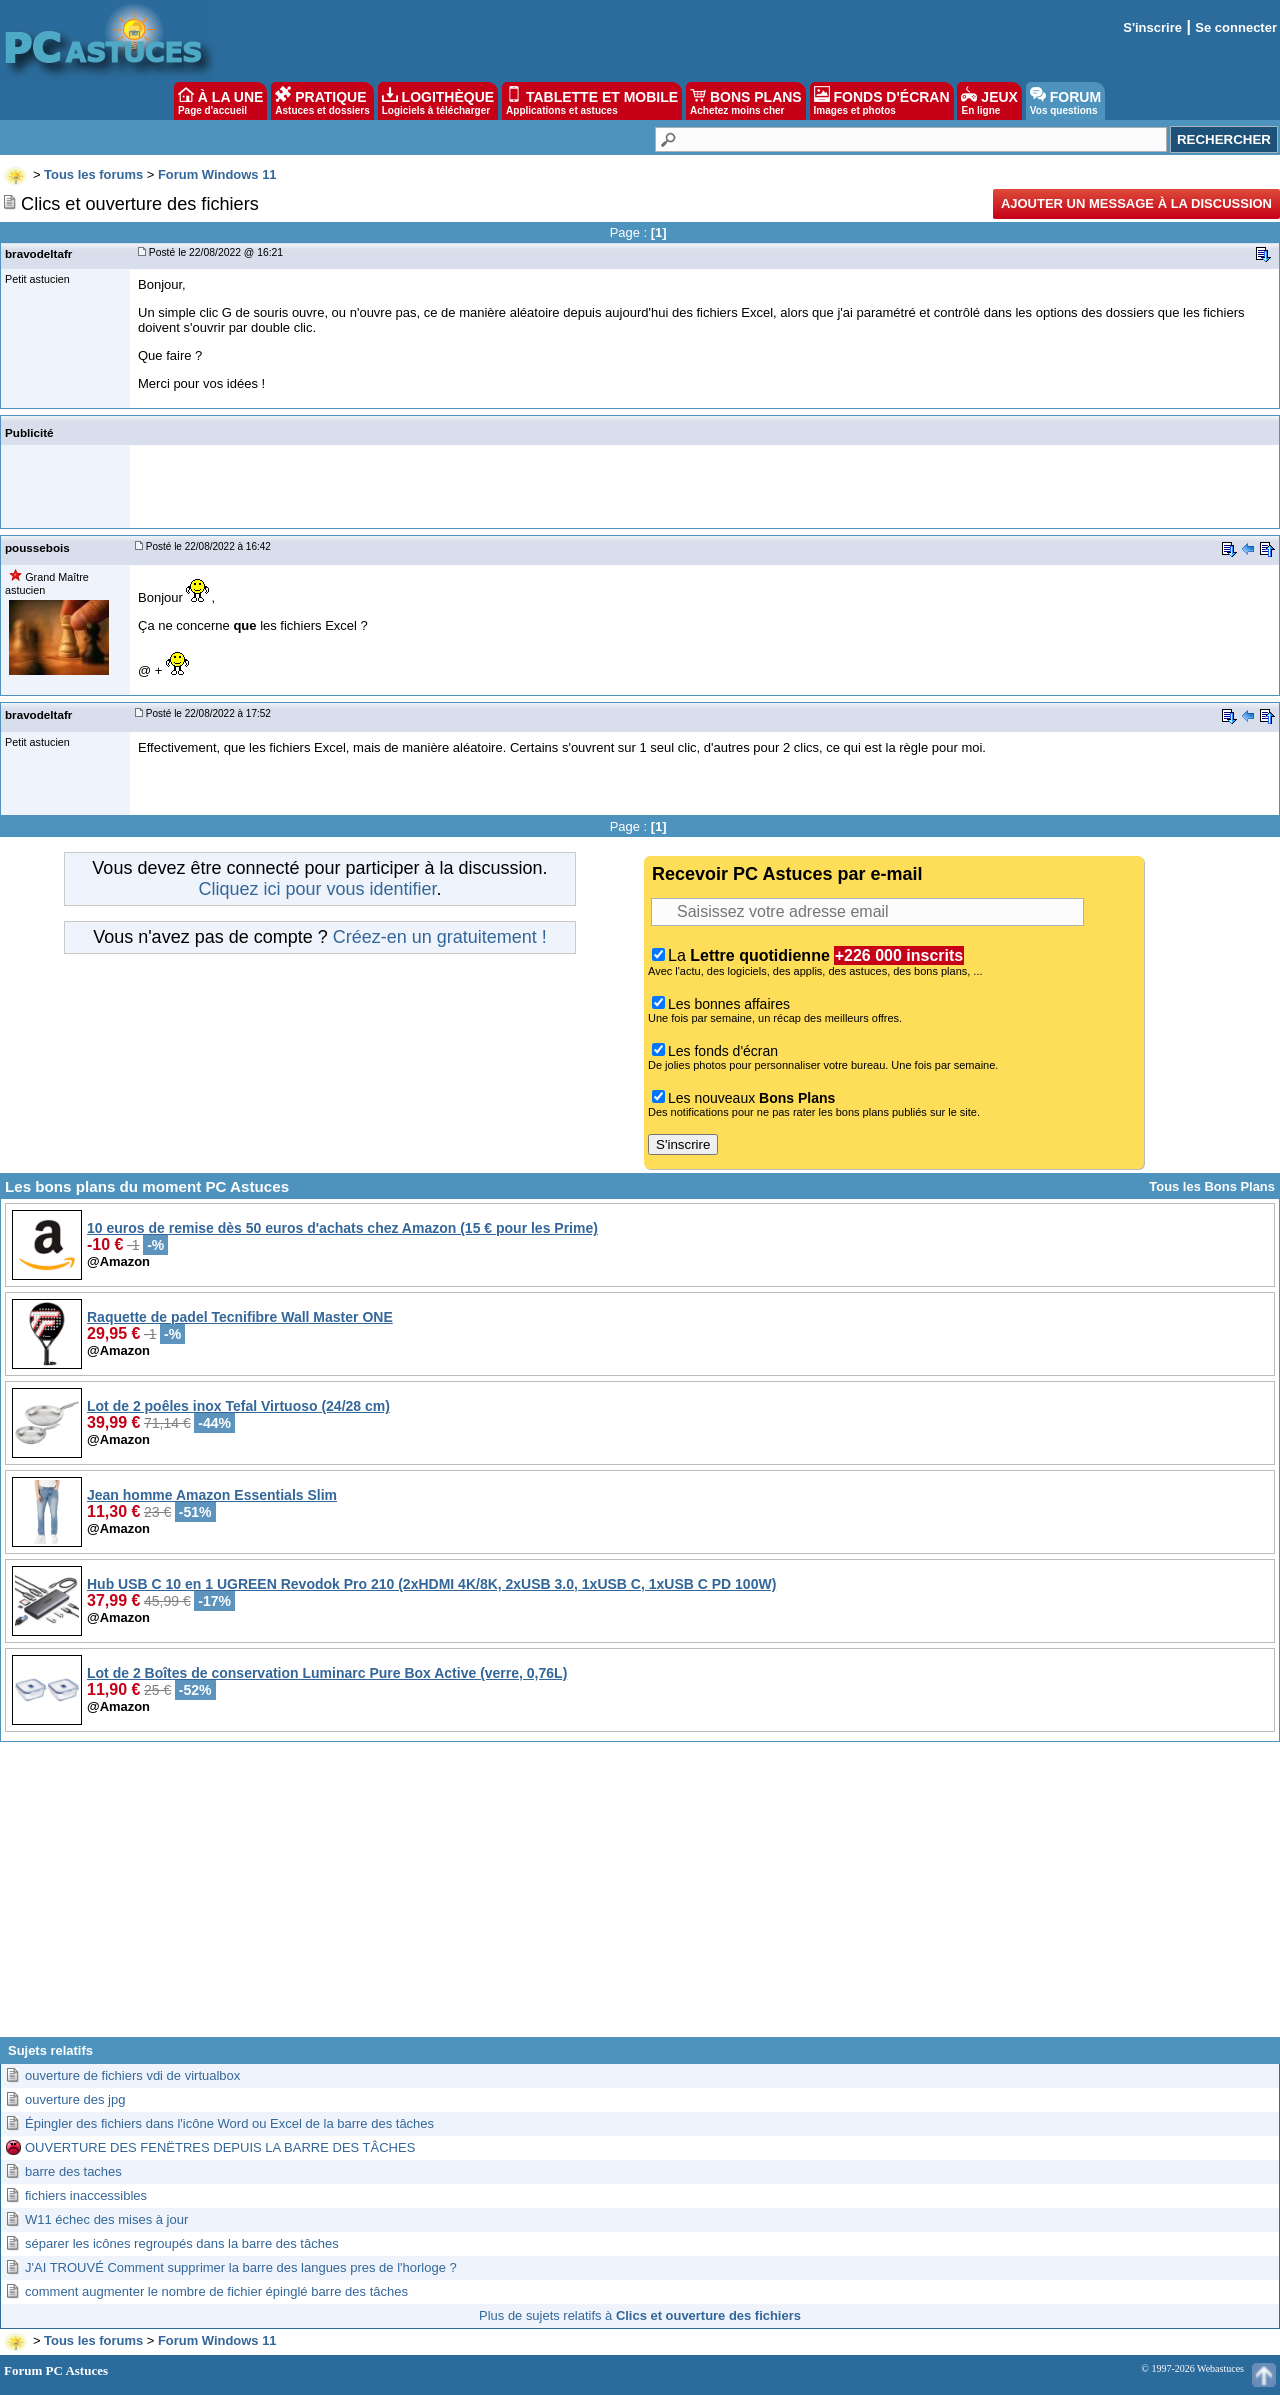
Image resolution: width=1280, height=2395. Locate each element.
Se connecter (1236, 27)
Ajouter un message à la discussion (1136, 203)
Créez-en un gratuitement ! (440, 937)
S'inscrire (1152, 27)
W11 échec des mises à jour (106, 2219)
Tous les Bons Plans (1212, 1186)
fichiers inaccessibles (86, 2195)
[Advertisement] (640, 1897)
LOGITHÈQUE (438, 101)
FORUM (1065, 101)
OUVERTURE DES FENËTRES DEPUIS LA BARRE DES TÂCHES (220, 2147)
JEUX (989, 101)
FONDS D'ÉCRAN (882, 101)
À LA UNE (220, 101)
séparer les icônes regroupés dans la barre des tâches (182, 2243)
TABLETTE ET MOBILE (592, 101)
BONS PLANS (746, 101)
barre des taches (73, 2171)
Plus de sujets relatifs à (640, 2315)
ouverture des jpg (75, 2099)
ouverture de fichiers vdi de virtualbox (132, 2075)
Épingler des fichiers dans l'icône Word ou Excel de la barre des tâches (229, 2123)
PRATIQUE (322, 101)
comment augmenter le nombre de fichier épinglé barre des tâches (216, 2291)
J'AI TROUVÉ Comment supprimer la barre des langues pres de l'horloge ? (241, 2267)
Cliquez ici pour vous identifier (317, 889)
